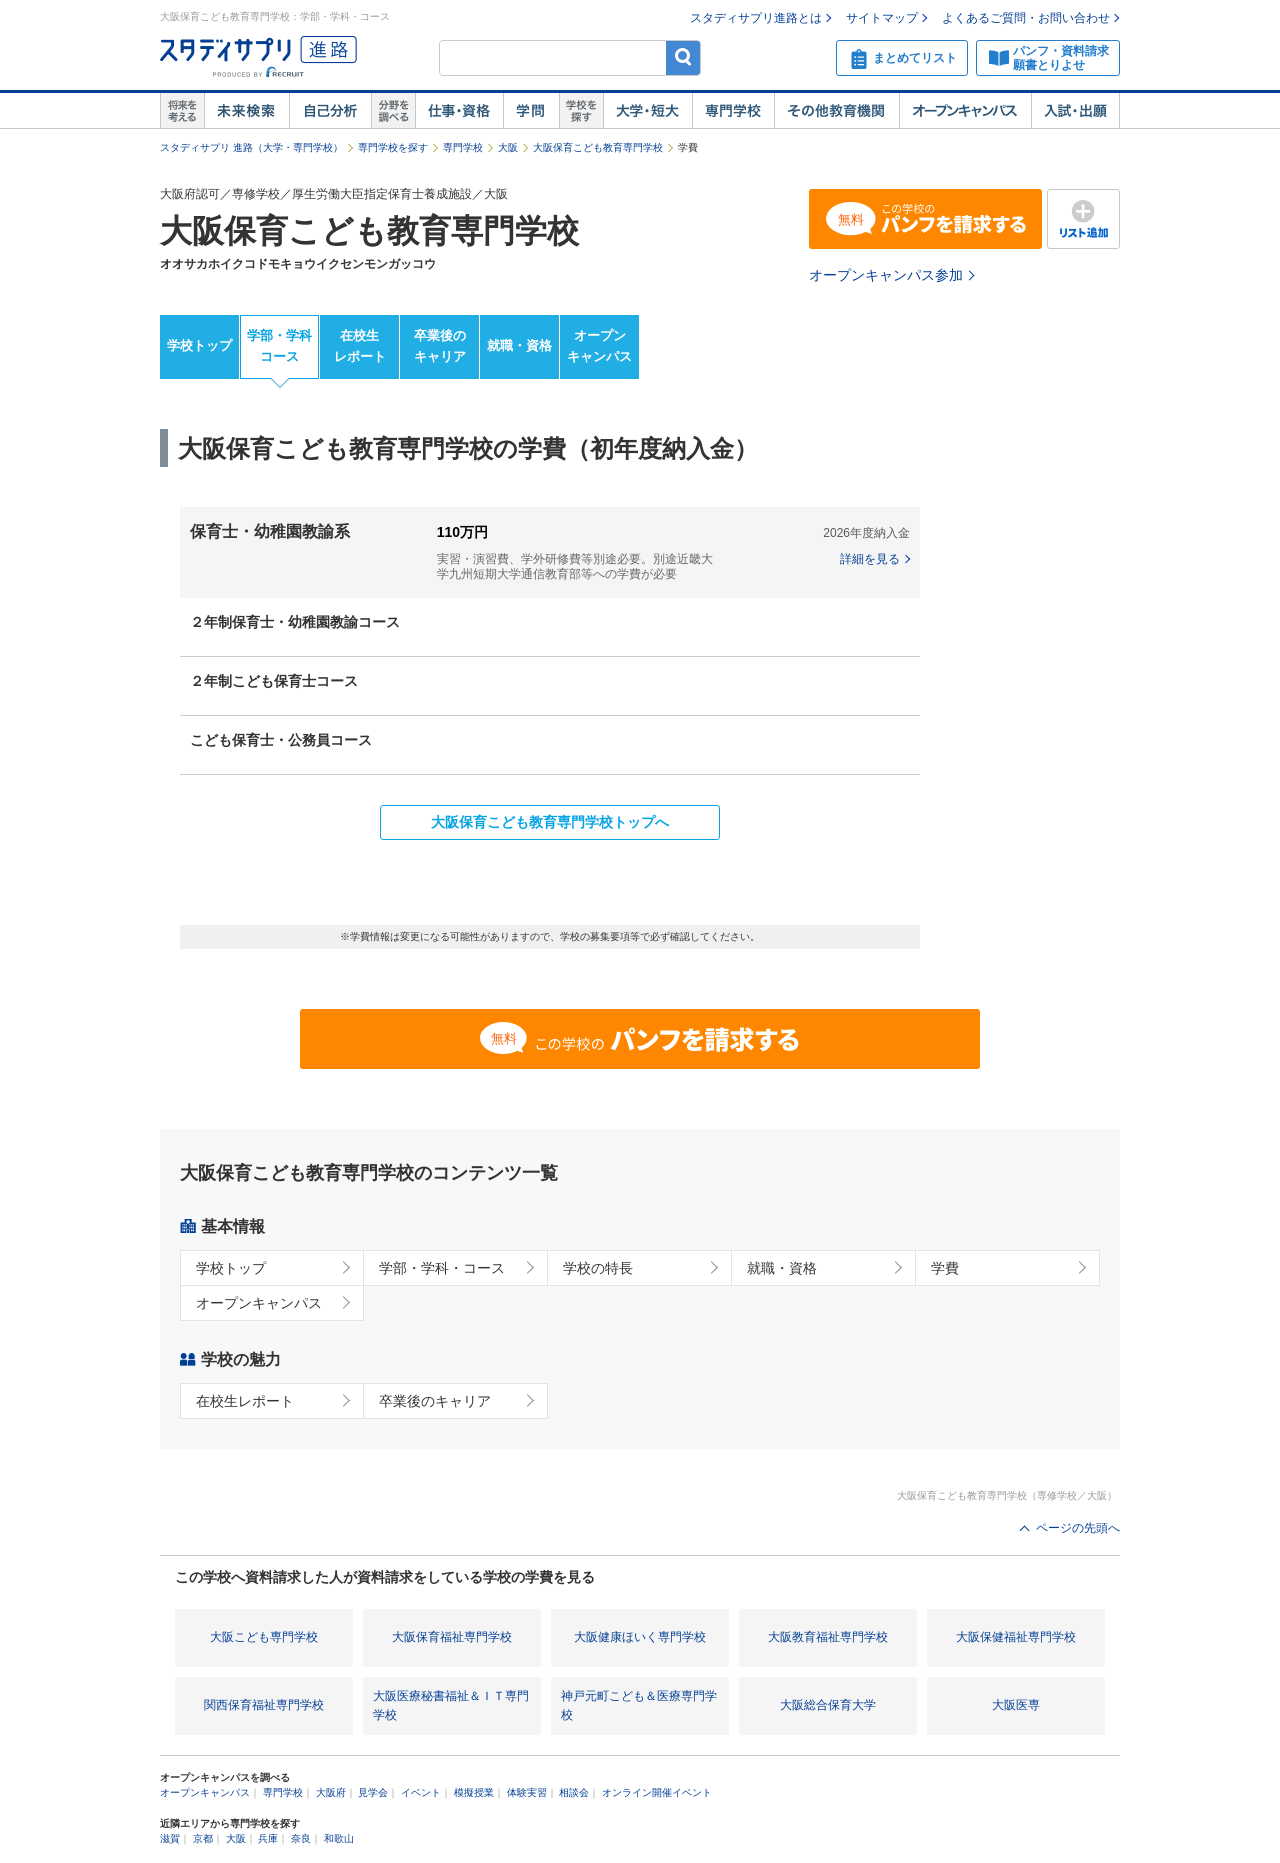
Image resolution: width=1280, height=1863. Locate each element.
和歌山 (339, 1838)
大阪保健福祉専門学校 (1016, 1637)
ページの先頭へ (1078, 1528)
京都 (203, 1838)
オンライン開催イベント (657, 1792)
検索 (683, 57)
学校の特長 (598, 1268)
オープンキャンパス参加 (886, 275)
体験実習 (527, 1792)
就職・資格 (519, 345)
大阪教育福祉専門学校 (828, 1637)
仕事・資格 (459, 111)
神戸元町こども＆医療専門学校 (639, 1705)
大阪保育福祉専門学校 (452, 1637)
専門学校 (733, 111)
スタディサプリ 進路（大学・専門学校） (251, 147)
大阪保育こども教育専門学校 (598, 147)
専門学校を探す (393, 147)
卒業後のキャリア (440, 346)
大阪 (508, 147)
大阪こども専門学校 (264, 1637)
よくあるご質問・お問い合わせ (1026, 18)
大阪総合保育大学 (828, 1705)
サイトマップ (882, 18)
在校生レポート (360, 346)
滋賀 (170, 1838)
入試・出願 (1075, 111)
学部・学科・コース (442, 1268)
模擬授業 (474, 1792)
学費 (945, 1268)
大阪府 (331, 1792)
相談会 (574, 1792)
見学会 (373, 1792)
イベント (421, 1792)
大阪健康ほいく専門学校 (640, 1637)
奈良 (301, 1838)
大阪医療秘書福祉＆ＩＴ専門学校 (451, 1705)
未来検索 (246, 111)
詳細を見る (870, 559)
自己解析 (330, 111)
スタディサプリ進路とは (756, 18)
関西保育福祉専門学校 (264, 1705)
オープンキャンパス (965, 111)
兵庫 (268, 1838)
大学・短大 (647, 111)
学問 (531, 111)
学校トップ (199, 345)
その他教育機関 (836, 111)
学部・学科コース (279, 346)
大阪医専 (1016, 1705)
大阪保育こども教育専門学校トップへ (550, 822)
